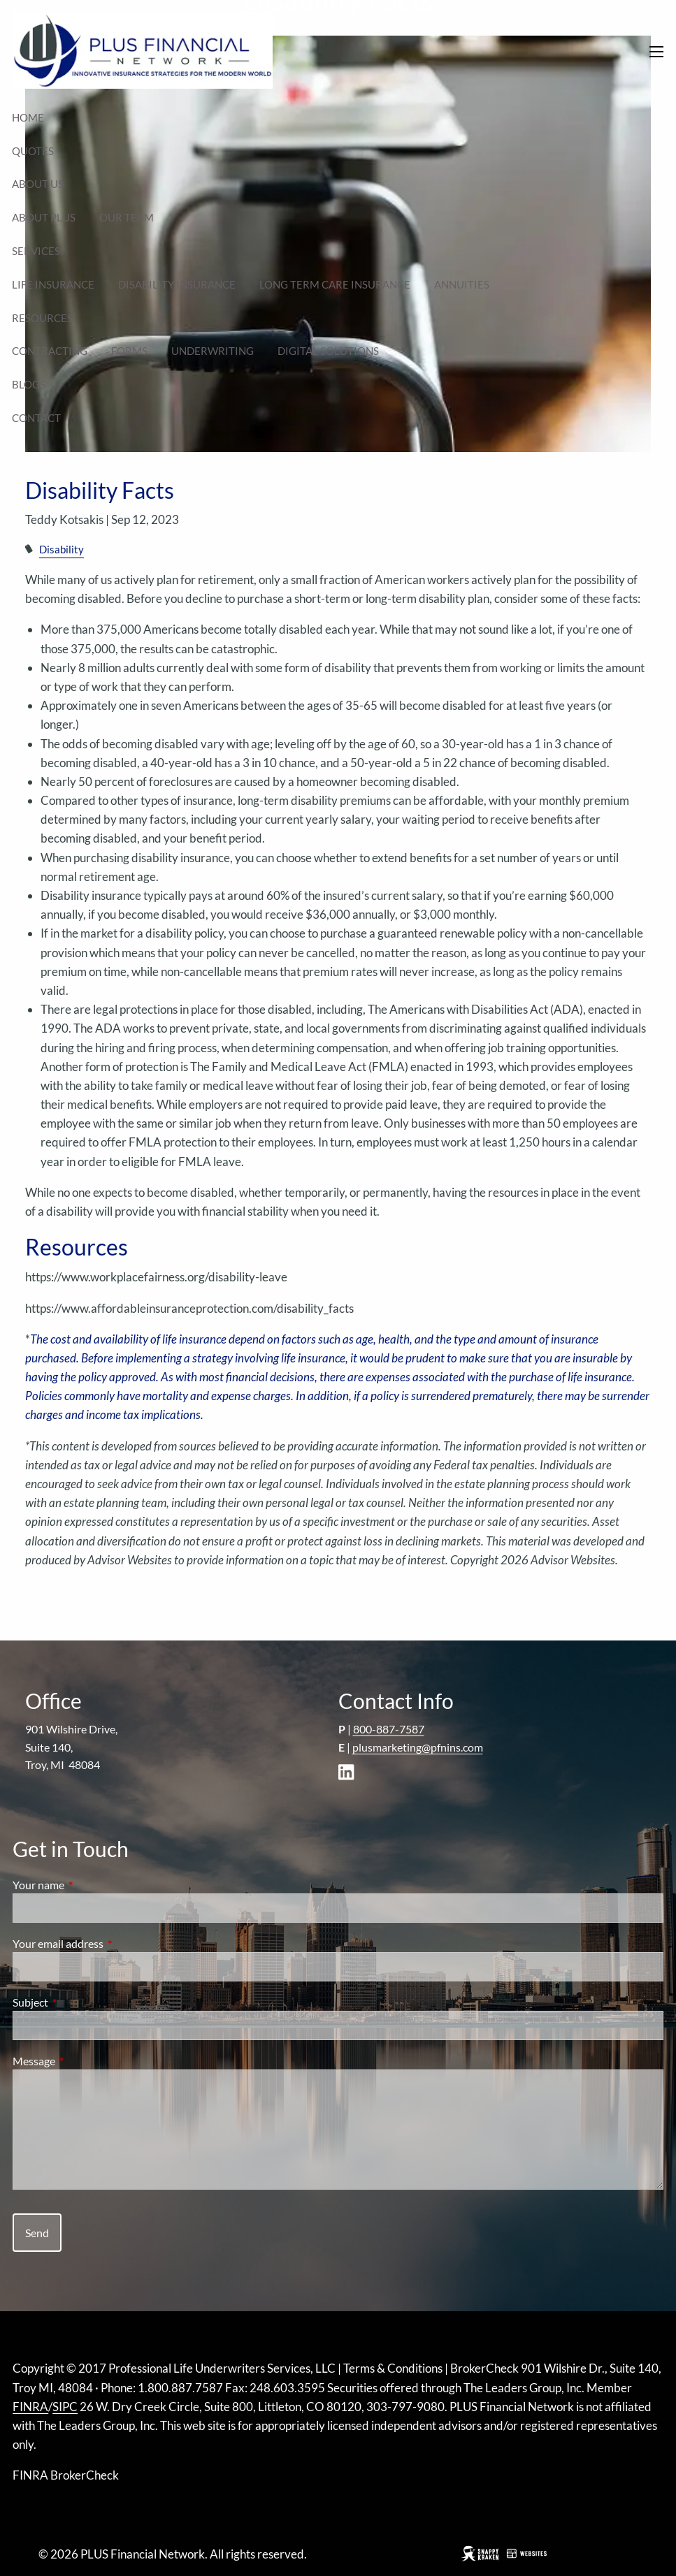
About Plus (43, 217)
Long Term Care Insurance (334, 284)
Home (28, 117)
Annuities (461, 284)
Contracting (49, 350)
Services (36, 251)
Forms (129, 350)
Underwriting (212, 350)
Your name (89, 1884)
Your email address (108, 1943)
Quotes (33, 151)
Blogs (28, 384)
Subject (81, 2002)
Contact (36, 418)
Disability (61, 549)
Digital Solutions (328, 350)
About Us (38, 183)
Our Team (126, 217)
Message (84, 2060)
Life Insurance (53, 284)
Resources (42, 318)
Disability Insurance (177, 284)
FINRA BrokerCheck (66, 2475)
